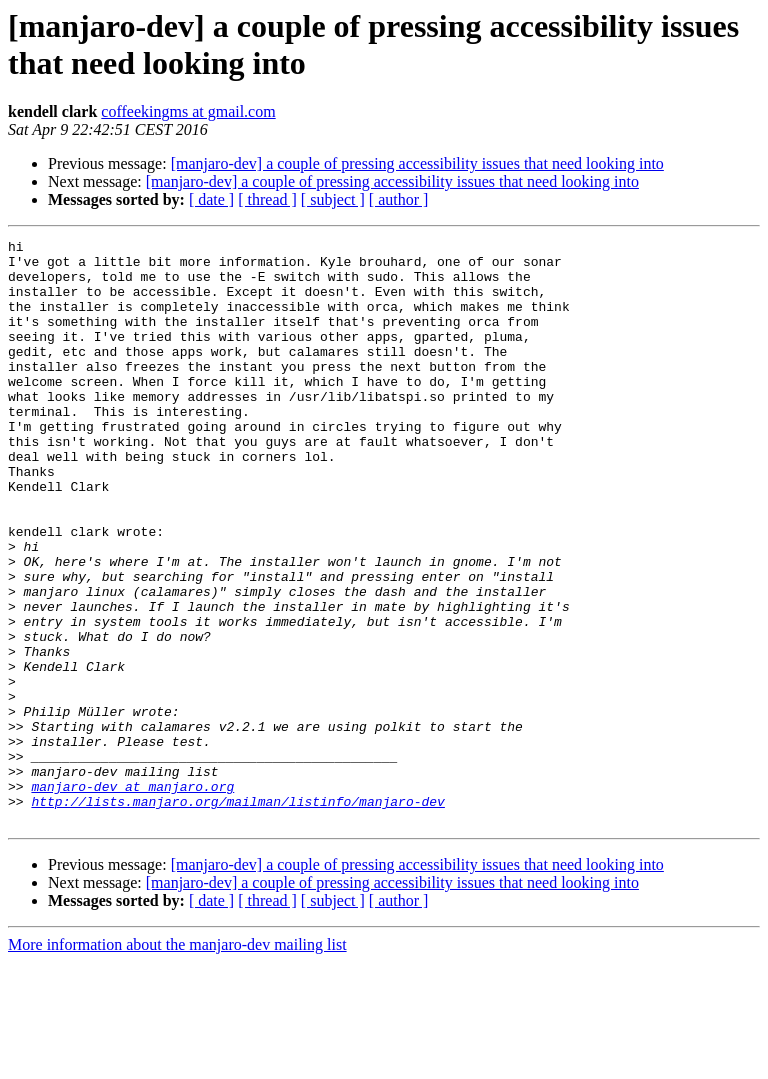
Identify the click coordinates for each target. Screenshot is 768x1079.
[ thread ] (267, 199)
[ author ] (399, 199)
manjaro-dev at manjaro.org (132, 897)
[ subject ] (333, 199)
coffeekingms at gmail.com (188, 111)
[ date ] (211, 199)
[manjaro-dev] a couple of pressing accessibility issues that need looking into (417, 163)
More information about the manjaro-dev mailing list (177, 1061)
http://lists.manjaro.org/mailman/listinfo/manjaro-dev (237, 915)
